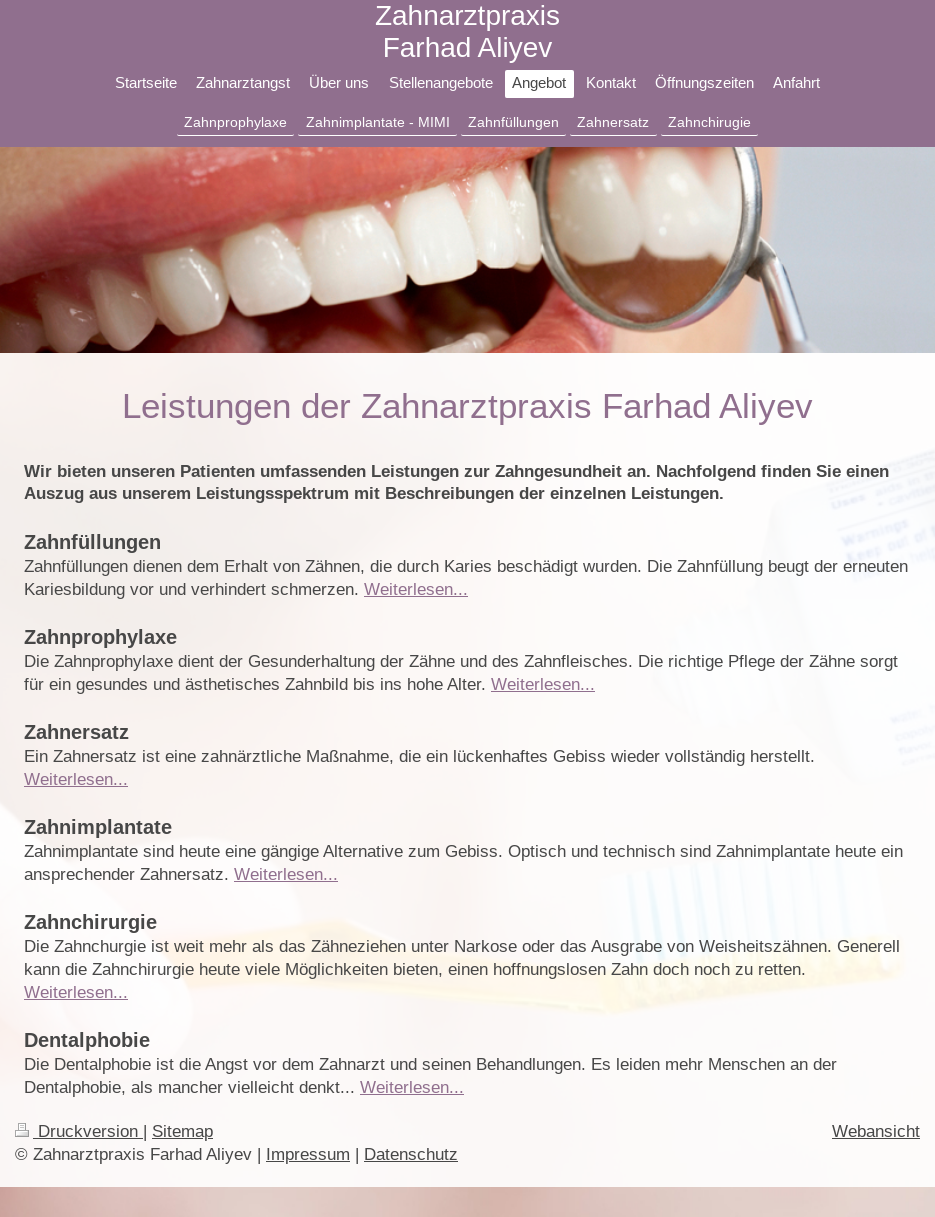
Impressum (308, 1154)
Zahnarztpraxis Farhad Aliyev (467, 31)
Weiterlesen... (416, 589)
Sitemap (182, 1131)
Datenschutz (411, 1154)
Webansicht (876, 1131)
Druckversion (79, 1131)
